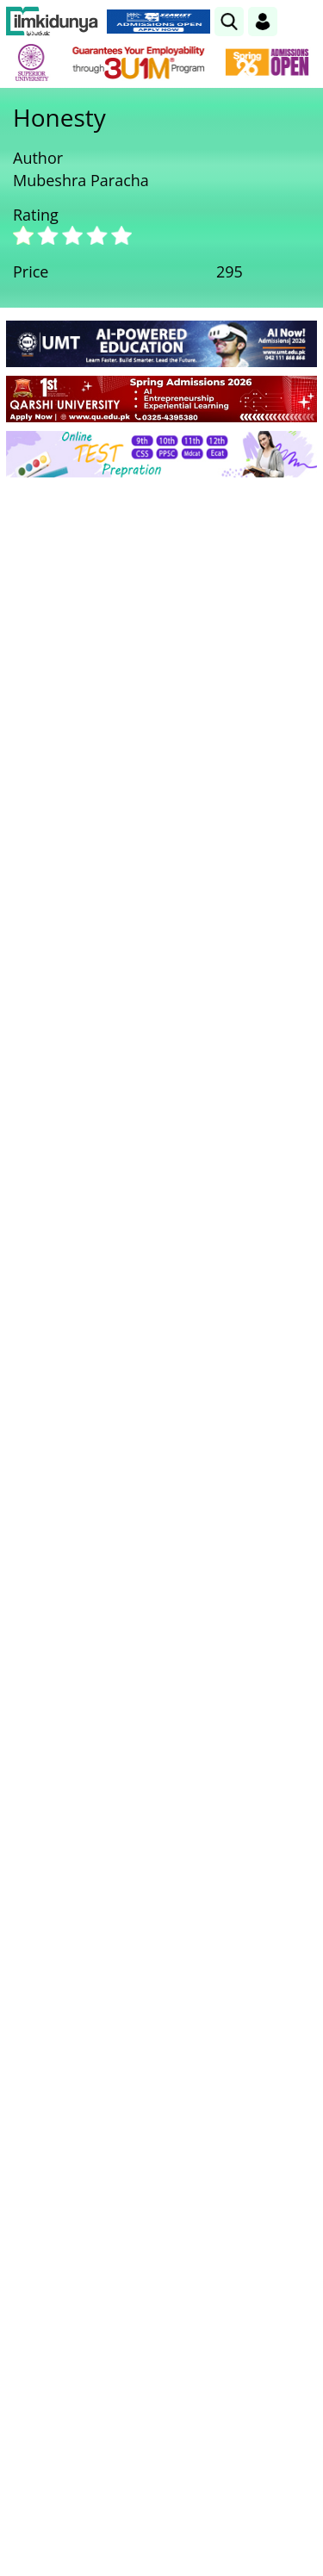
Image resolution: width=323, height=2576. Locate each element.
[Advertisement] (161, 660)
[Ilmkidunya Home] (52, 21)
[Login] (262, 21)
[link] (229, 21)
